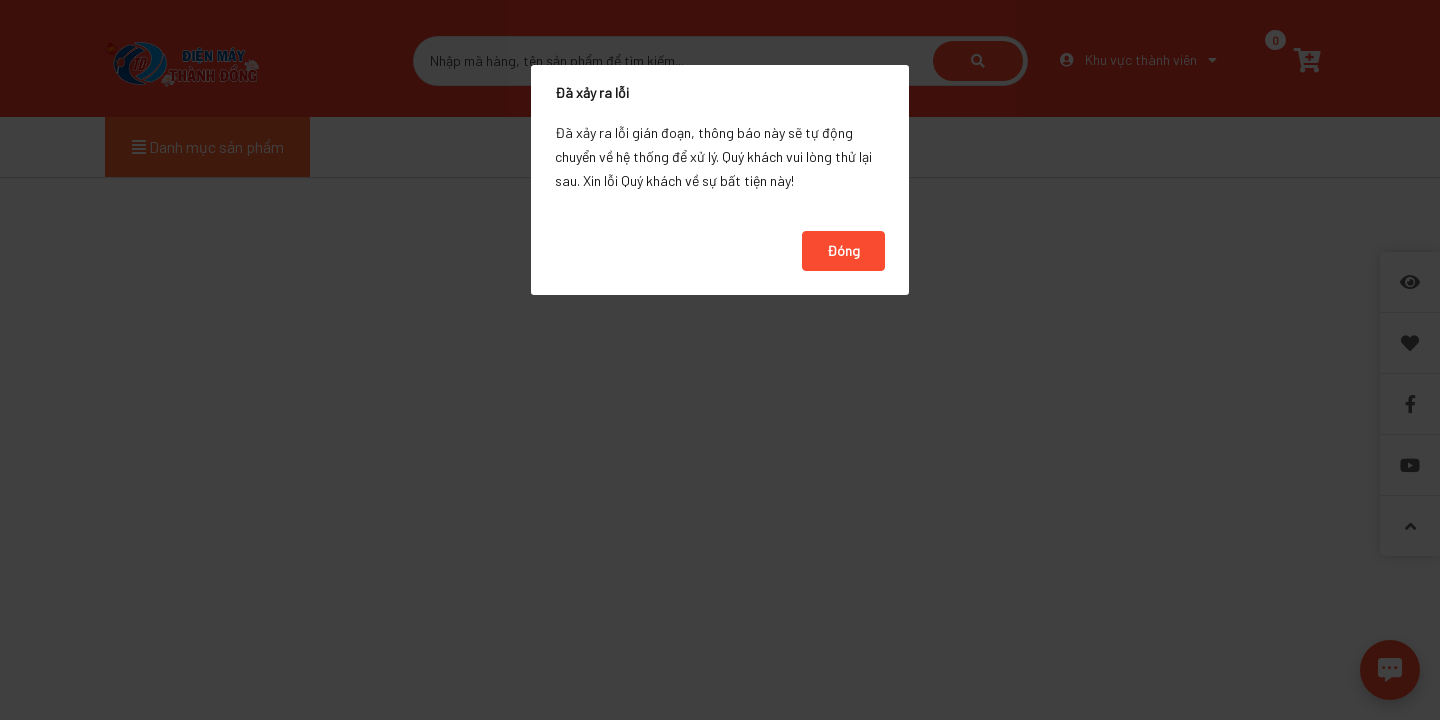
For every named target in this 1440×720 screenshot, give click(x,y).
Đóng (843, 250)
